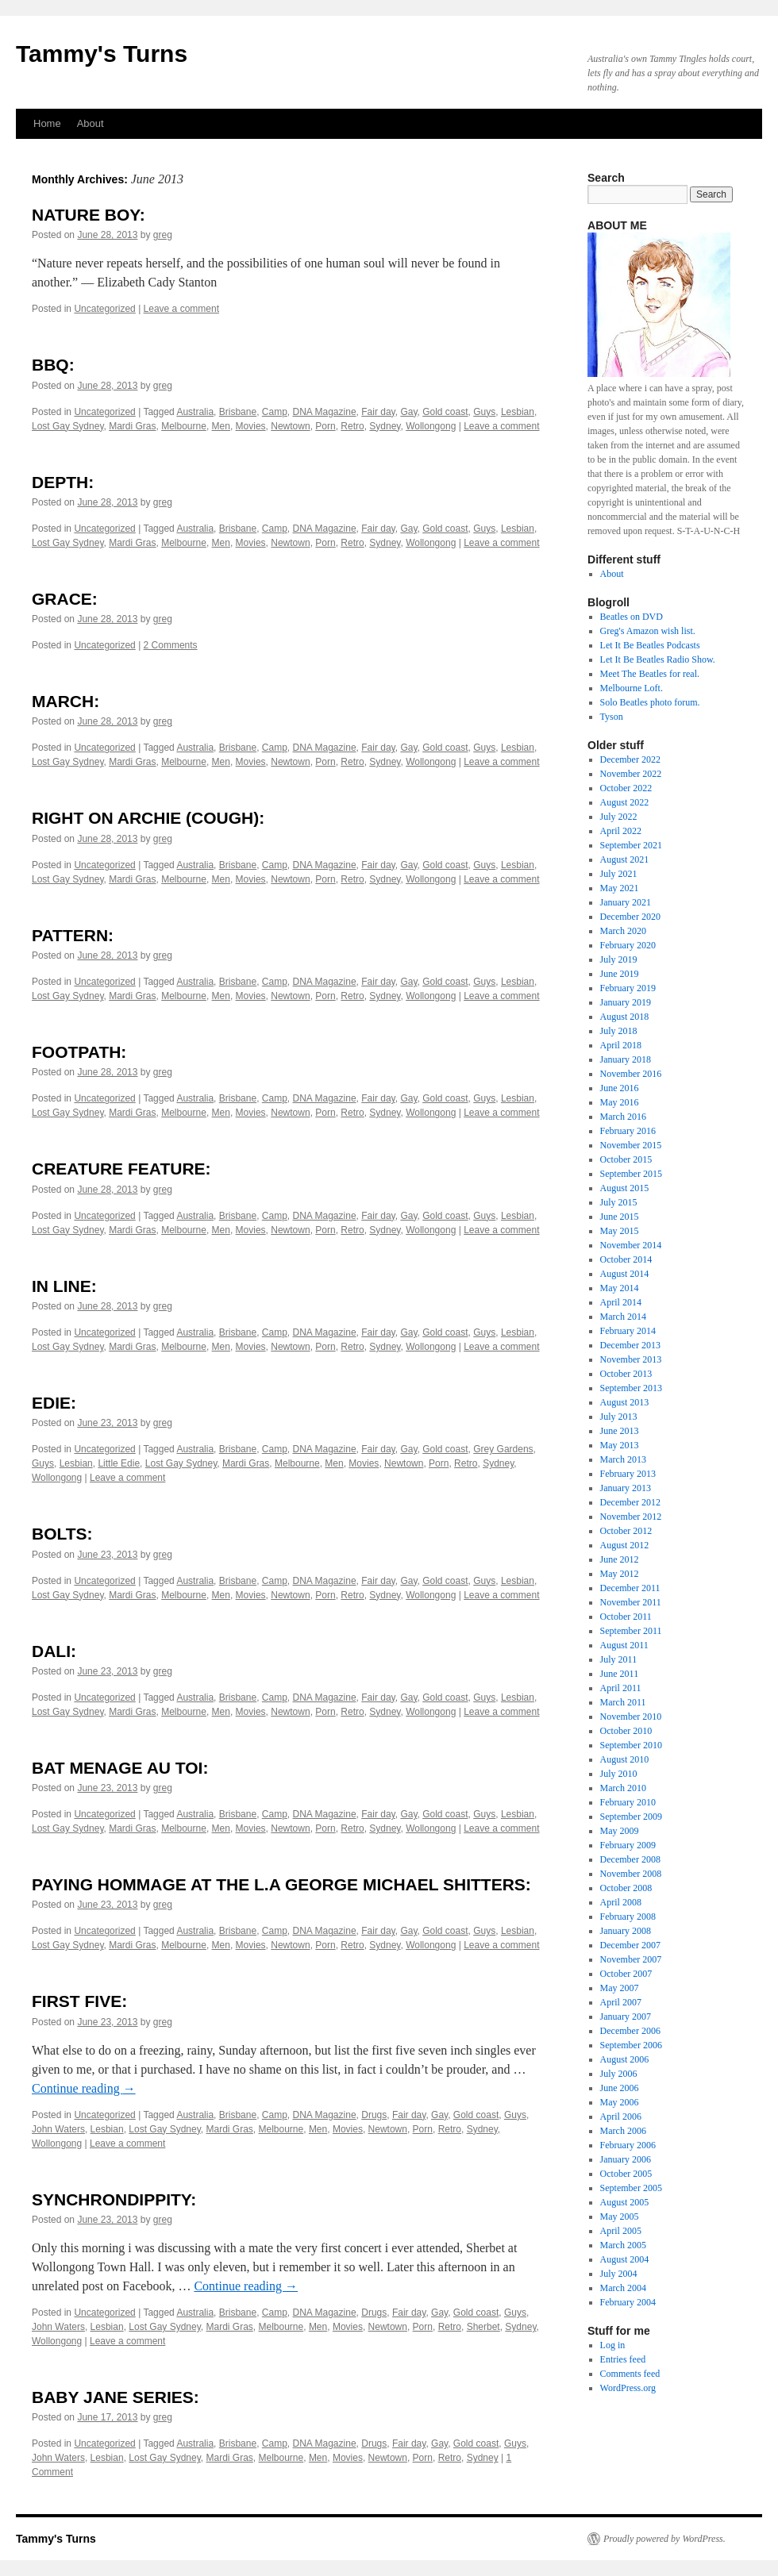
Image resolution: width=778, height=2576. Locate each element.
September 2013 (631, 1388)
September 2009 (631, 1816)
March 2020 (623, 930)
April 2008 (620, 1902)
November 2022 (631, 773)
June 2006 (619, 2087)
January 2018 (625, 1059)
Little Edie (119, 1463)
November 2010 (631, 1716)
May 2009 (619, 1830)
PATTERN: (73, 935)
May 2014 (619, 1288)
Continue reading (84, 2088)
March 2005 (623, 2245)
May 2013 (619, 1445)
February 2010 (628, 1802)
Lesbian (517, 411)
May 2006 (619, 2102)
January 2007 (625, 2016)
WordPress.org (628, 2387)
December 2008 (630, 1859)
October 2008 (626, 1888)
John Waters (58, 2129)
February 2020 (628, 945)
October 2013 (626, 1373)
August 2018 (624, 1016)
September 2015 (631, 1173)
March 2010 (623, 1788)
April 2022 (620, 830)
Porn (325, 426)
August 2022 (624, 802)
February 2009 (628, 1845)
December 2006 (630, 2030)
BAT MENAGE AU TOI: (120, 1768)
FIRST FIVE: (79, 2001)
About (90, 123)
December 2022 (630, 759)
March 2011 (623, 1702)
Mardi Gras (132, 426)
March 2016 (623, 1116)
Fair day (378, 411)
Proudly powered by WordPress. (664, 2538)
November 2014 (631, 1245)
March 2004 (623, 2287)
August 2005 (624, 2202)
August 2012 (624, 1545)
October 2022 (626, 788)
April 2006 (620, 2116)
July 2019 (618, 959)
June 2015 (619, 1216)
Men (221, 426)
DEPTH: (63, 482)
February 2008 (628, 1916)
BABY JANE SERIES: (115, 2397)
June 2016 (619, 1088)
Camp (274, 411)
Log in (613, 2345)
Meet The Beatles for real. (649, 673)
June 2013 (619, 1430)
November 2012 (631, 1516)
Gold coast (445, 411)
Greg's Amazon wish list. (647, 630)
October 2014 (626, 1259)
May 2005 (619, 2216)
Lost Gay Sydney (68, 426)
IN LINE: (64, 1286)
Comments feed (630, 2373)
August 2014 (624, 1273)
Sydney (384, 426)
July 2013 (618, 1416)
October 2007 (626, 1973)
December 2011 (630, 1588)
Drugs (374, 2114)
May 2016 (619, 1102)
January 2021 (625, 902)
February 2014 (628, 1330)
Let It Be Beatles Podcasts (650, 645)
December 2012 (630, 1502)
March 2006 (623, 2130)
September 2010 (631, 1745)
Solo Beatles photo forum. (650, 702)
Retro (352, 426)
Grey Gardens (503, 1449)
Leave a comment (181, 308)
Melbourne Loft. (631, 688)
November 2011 (630, 1602)
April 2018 (620, 1045)
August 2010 (624, 1759)
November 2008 (631, 1873)
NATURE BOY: (88, 215)
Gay (408, 411)
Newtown (290, 426)
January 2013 (625, 1488)
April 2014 (620, 1302)
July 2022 (618, 816)
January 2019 (625, 1002)
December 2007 (630, 1945)
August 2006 (624, 2059)
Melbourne (183, 426)
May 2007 (619, 1988)
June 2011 (619, 1673)
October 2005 (626, 2173)
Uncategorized (104, 308)
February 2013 (628, 1473)
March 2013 (623, 1459)
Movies (251, 426)
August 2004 (624, 2259)
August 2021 (624, 859)
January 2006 (625, 2159)
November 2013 (631, 1359)
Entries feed (623, 2359)
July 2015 (618, 1202)
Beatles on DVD (631, 616)
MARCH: (65, 701)
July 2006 (618, 2073)
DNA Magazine (324, 411)
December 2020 (630, 916)
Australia (195, 411)
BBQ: (53, 365)
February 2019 (628, 988)
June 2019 (619, 973)
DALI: (54, 1651)
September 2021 (631, 845)
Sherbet (483, 2326)
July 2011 (618, 1659)
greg (162, 234)
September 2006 (631, 2045)
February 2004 (628, 2302)
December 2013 (630, 1345)
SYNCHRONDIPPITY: (114, 2199)
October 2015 (626, 1159)
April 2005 (620, 2230)
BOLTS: (62, 1533)
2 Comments (171, 645)
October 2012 (626, 1530)
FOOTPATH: (79, 1052)
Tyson (611, 716)
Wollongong (431, 426)
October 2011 (626, 1616)
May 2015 (619, 1230)
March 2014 (623, 1316)
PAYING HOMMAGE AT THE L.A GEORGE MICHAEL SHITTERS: (281, 1884)
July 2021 (618, 873)
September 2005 (631, 2187)
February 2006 (628, 2145)
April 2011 (620, 1688)
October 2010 (626, 1730)
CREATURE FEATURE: (121, 1168)
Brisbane (237, 411)
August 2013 (624, 1402)
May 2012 (619, 1573)
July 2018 (618, 1030)
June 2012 (619, 1559)
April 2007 (620, 2002)
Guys (484, 411)
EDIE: (54, 1403)
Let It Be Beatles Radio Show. (657, 659)
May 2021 (619, 888)
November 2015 (631, 1145)
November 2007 (631, 1959)
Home (47, 123)
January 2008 (625, 1930)
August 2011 (624, 1645)
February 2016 (628, 1130)
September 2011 (631, 1630)
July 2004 (618, 2273)
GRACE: (65, 599)
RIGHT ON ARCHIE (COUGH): (148, 818)
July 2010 (618, 1773)
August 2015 (624, 1188)
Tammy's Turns (101, 53)
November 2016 (631, 1073)
